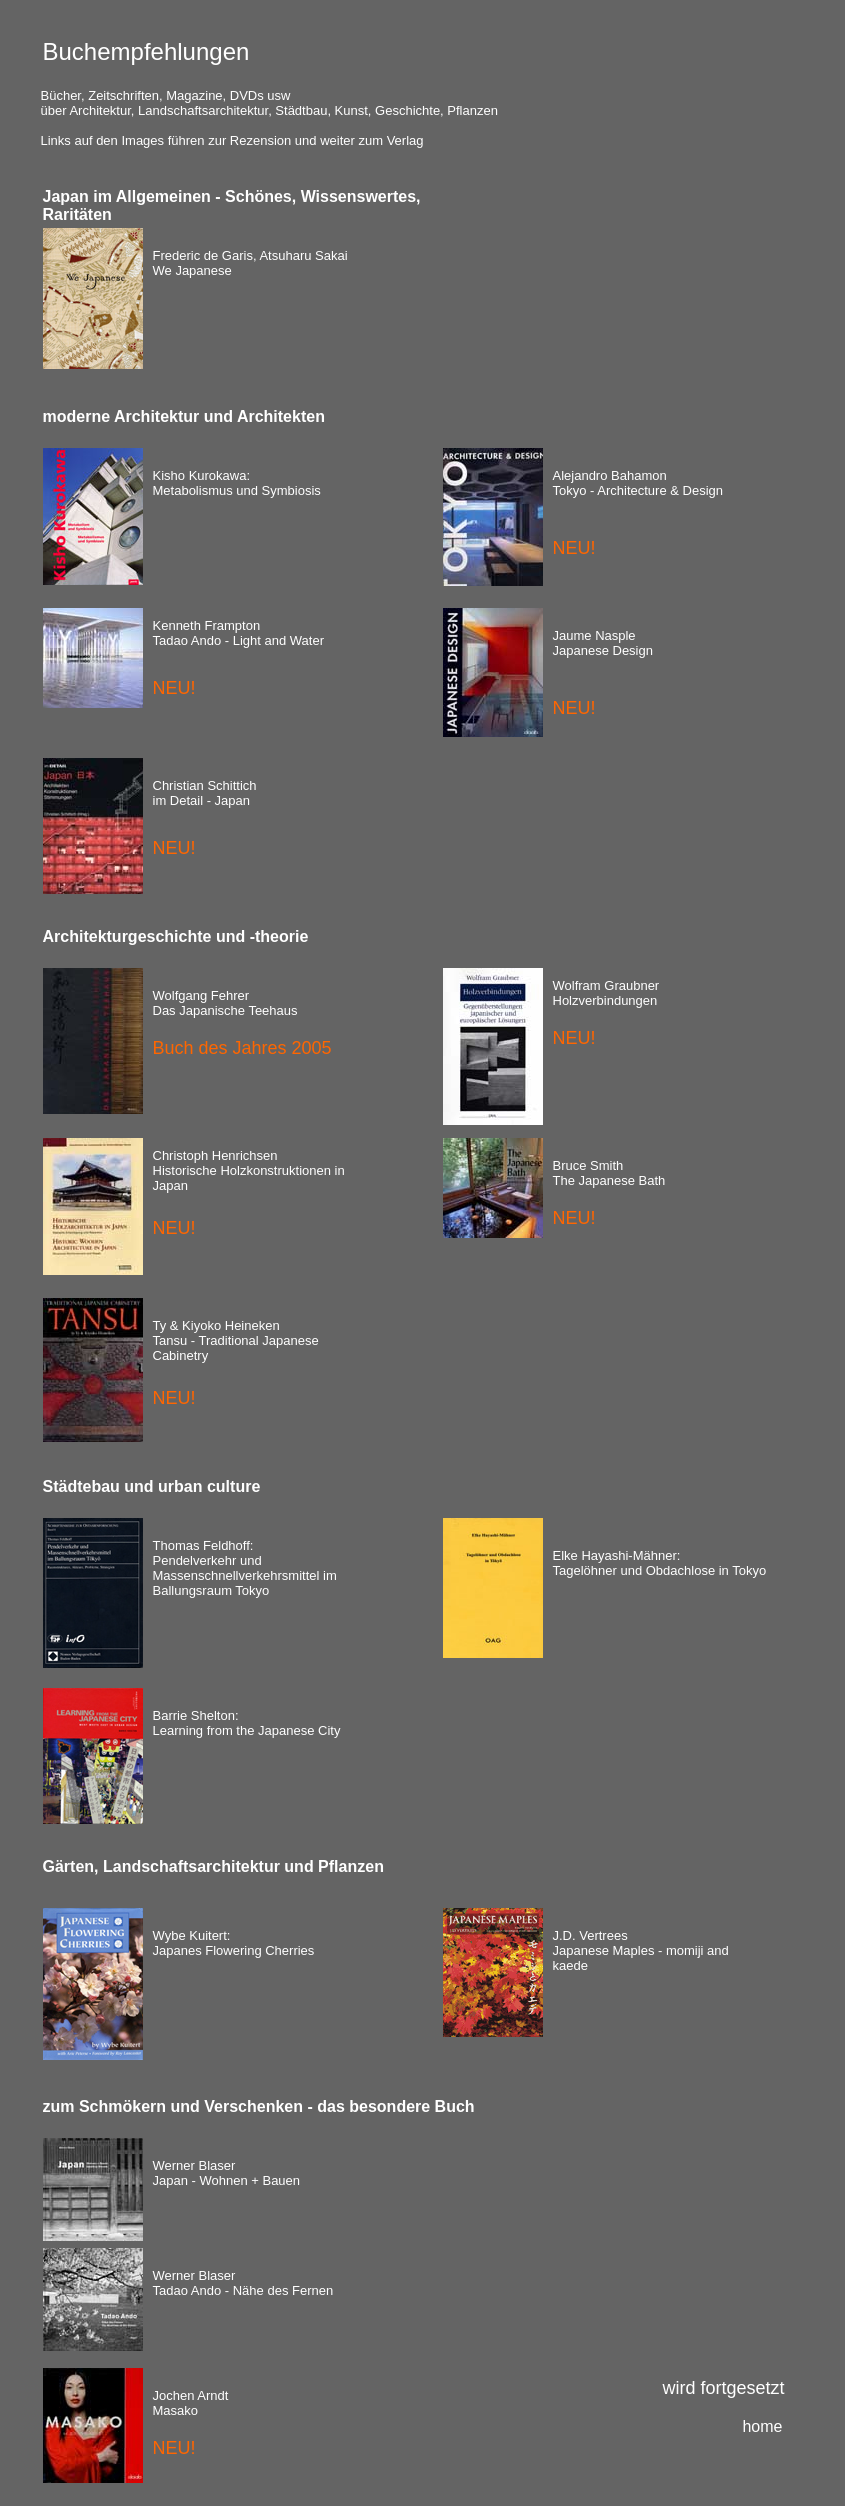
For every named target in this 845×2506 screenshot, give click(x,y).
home (762, 2426)
